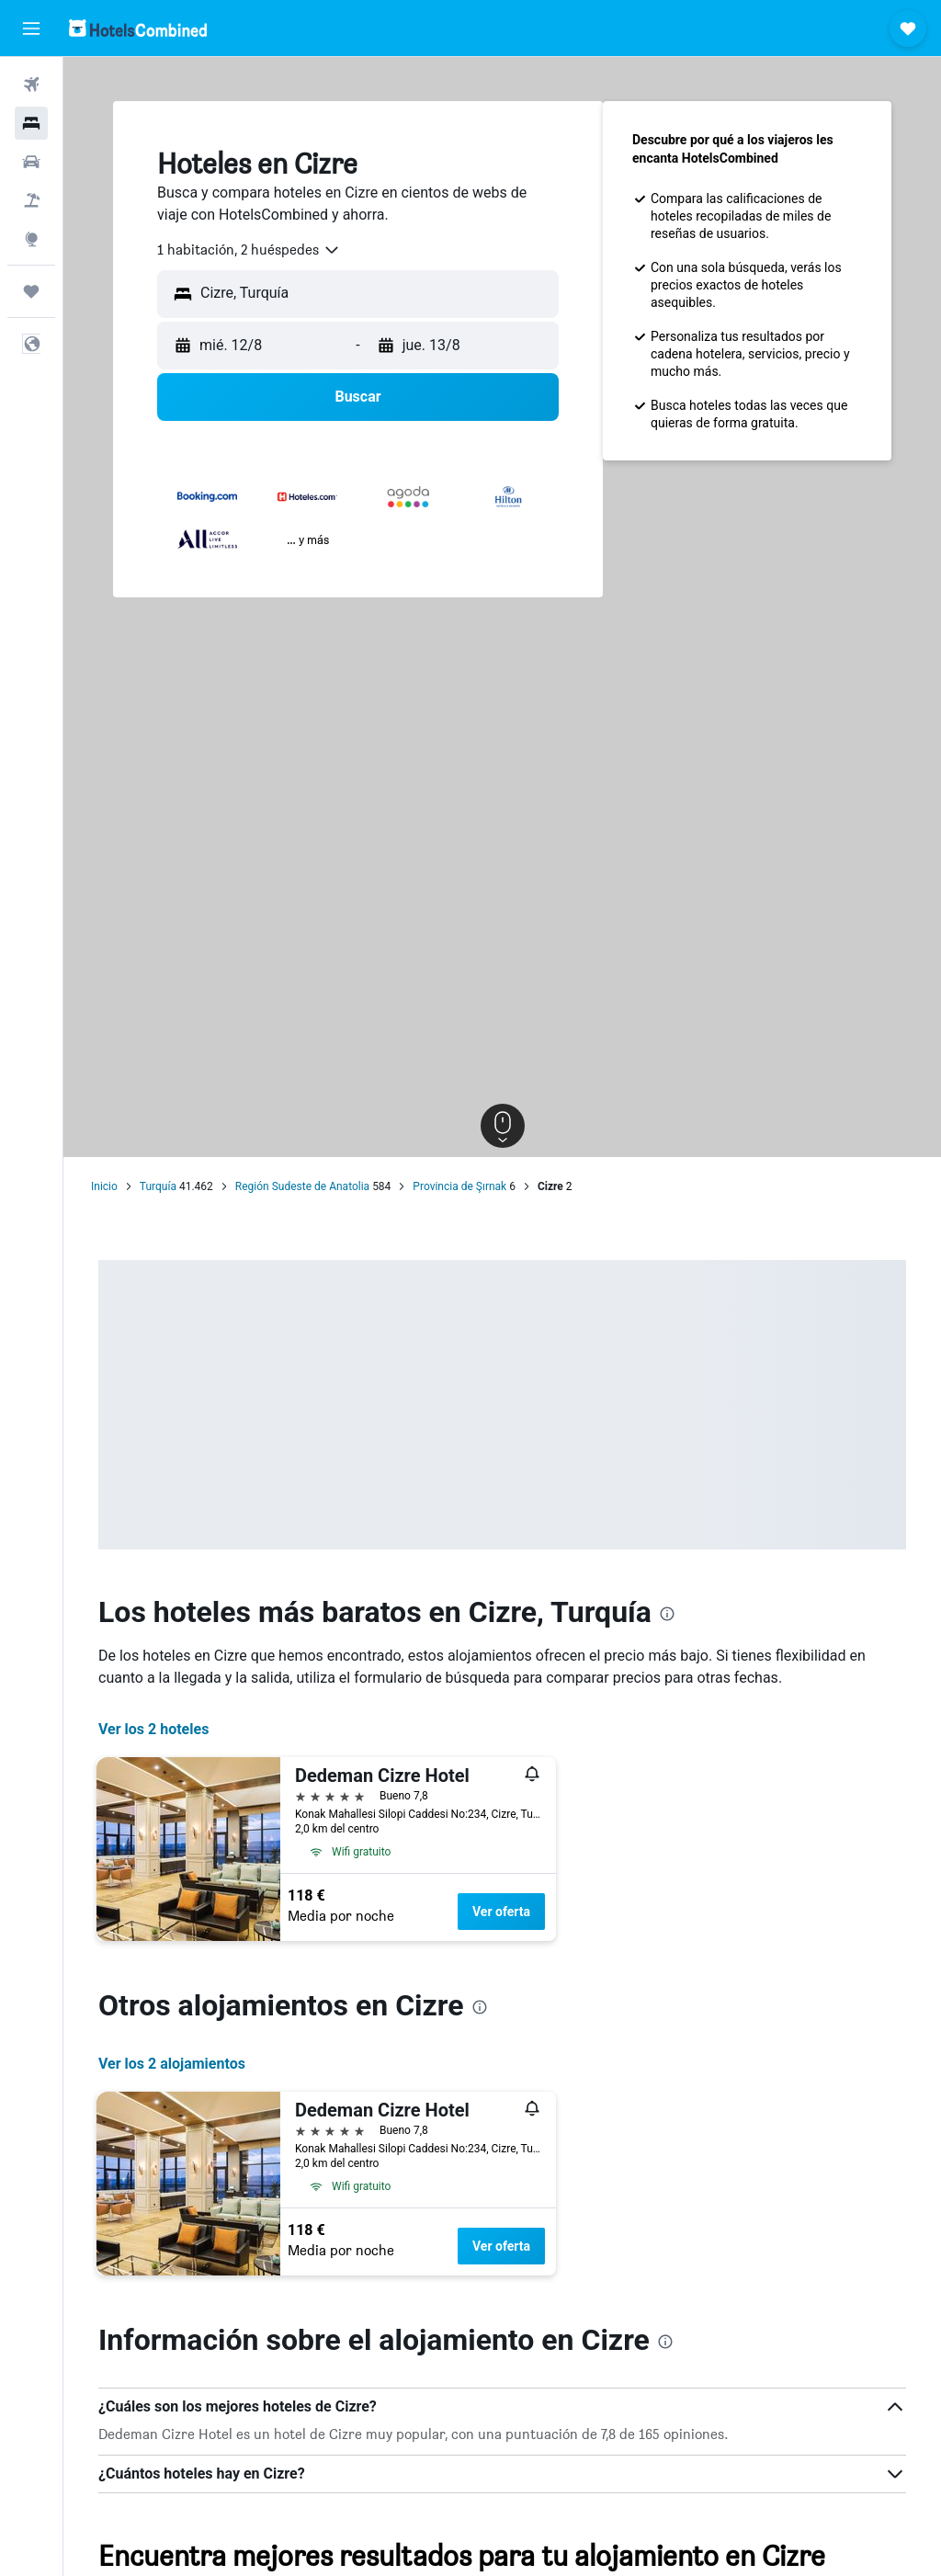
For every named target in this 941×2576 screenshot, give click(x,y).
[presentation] (667, 1614)
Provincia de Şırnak (459, 1186)
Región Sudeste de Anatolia (302, 1186)
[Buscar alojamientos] (31, 123)
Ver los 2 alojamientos (171, 2063)
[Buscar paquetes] (31, 200)
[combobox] (249, 250)
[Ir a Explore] (31, 239)
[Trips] (31, 291)
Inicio (104, 1186)
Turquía (158, 1186)
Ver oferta (501, 1911)
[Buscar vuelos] (31, 84)
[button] (31, 28)
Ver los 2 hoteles (153, 1729)
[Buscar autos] (31, 161)
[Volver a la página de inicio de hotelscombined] (138, 28)
